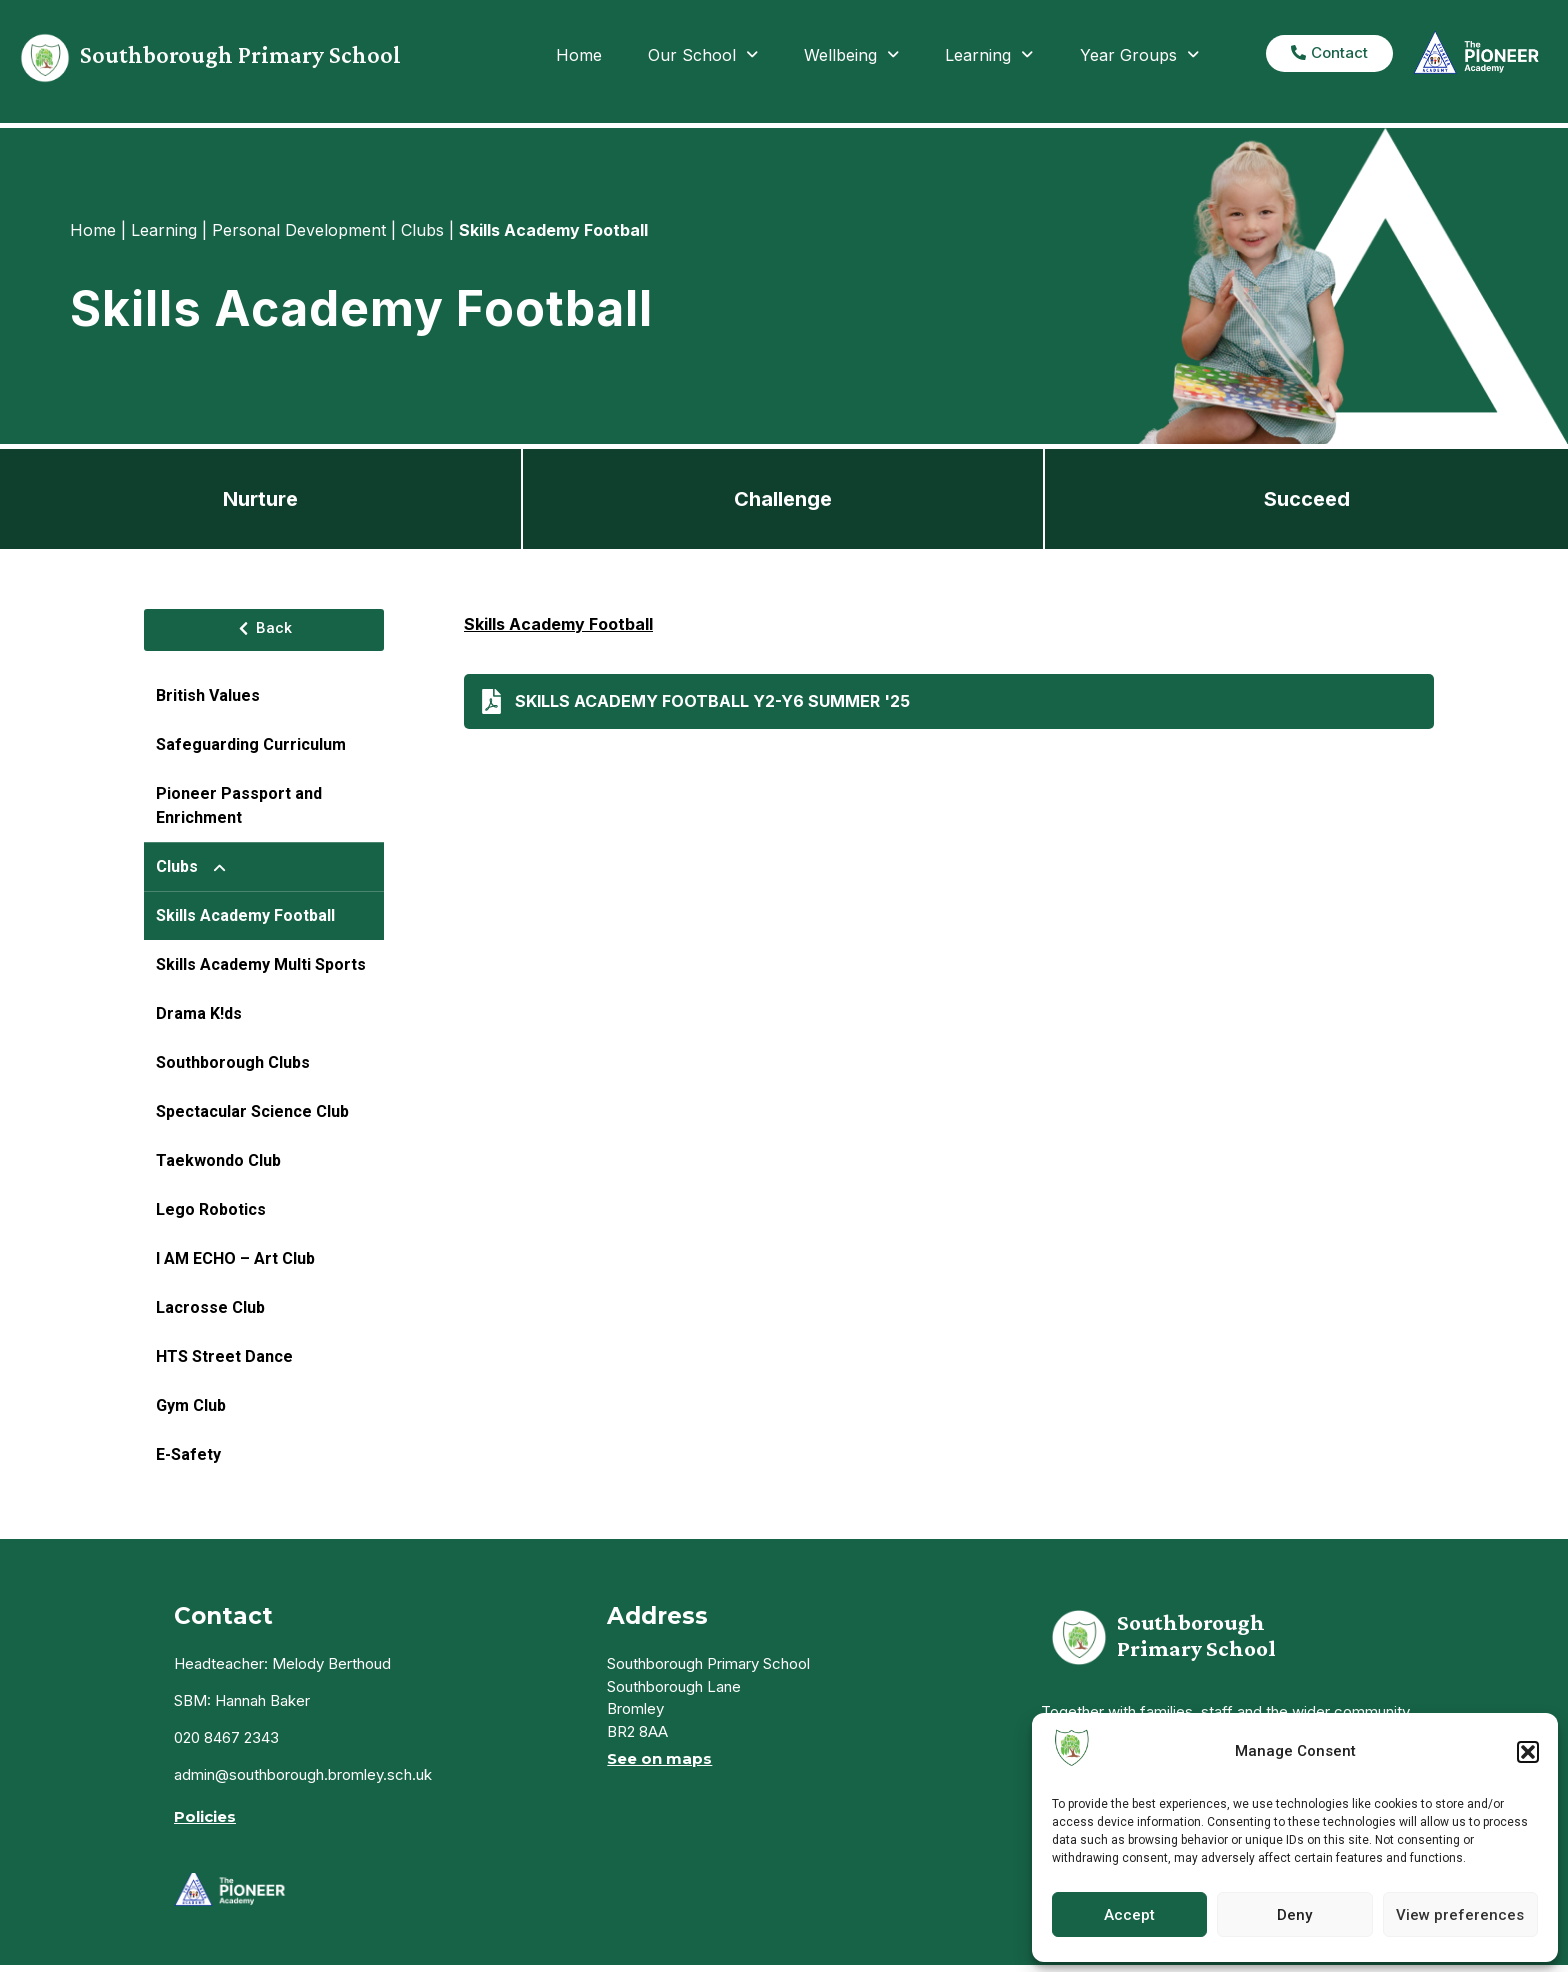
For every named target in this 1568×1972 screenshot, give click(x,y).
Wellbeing (851, 55)
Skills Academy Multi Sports (261, 964)
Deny (1294, 1915)
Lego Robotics (211, 1209)
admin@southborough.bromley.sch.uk (303, 1774)
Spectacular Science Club (252, 1111)
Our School (703, 55)
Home (579, 55)
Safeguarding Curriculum (251, 744)
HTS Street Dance (224, 1356)
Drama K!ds (199, 1013)
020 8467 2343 (226, 1737)
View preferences (1460, 1915)
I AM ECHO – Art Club (235, 1258)
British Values (208, 695)
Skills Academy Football (245, 915)
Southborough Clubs (233, 1062)
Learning (989, 55)
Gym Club (191, 1405)
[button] (1528, 1752)
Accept (1129, 1915)
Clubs (199, 867)
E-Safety (188, 1454)
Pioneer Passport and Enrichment (239, 805)
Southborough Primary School (240, 54)
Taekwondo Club (218, 1160)
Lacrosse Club (210, 1307)
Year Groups (1139, 55)
